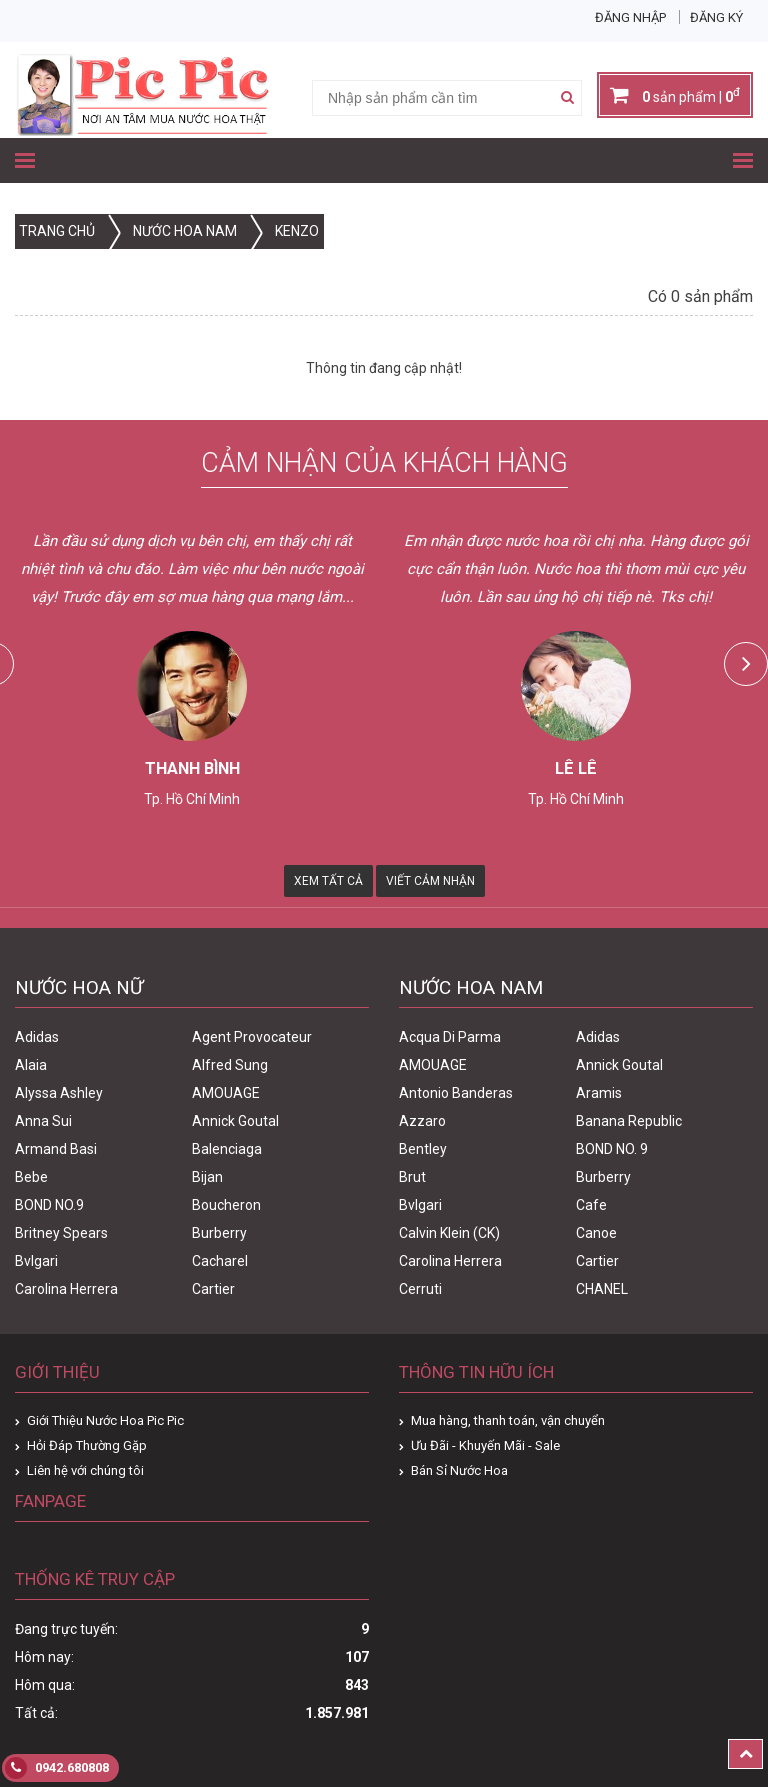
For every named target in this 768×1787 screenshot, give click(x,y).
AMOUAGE (226, 1093)
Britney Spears (61, 1233)
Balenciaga (227, 1149)
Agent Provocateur (252, 1037)
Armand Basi (56, 1149)
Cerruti (420, 1289)
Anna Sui (43, 1121)
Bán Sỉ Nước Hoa (459, 1470)
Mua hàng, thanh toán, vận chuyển (508, 1420)
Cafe (591, 1205)
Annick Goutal (235, 1121)
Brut (412, 1177)
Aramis (599, 1093)
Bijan (207, 1177)
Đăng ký (716, 17)
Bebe (31, 1177)
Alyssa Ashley (59, 1093)
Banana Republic (629, 1121)
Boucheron (226, 1205)
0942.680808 (57, 1768)
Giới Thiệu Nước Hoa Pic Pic (105, 1420)
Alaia (31, 1065)
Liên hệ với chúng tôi (85, 1470)
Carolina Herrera (66, 1289)
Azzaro (422, 1121)
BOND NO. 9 (612, 1149)
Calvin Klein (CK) (449, 1233)
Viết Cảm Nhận (430, 881)
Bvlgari (36, 1261)
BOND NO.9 (49, 1205)
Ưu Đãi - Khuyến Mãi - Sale (485, 1445)
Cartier (213, 1289)
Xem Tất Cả (328, 881)
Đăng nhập (630, 17)
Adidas (37, 1037)
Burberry (219, 1233)
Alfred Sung (230, 1065)
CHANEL (602, 1289)
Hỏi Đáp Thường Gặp (87, 1445)
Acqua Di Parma (450, 1037)
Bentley (423, 1149)
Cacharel (220, 1261)
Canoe (596, 1233)
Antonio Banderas (456, 1093)
